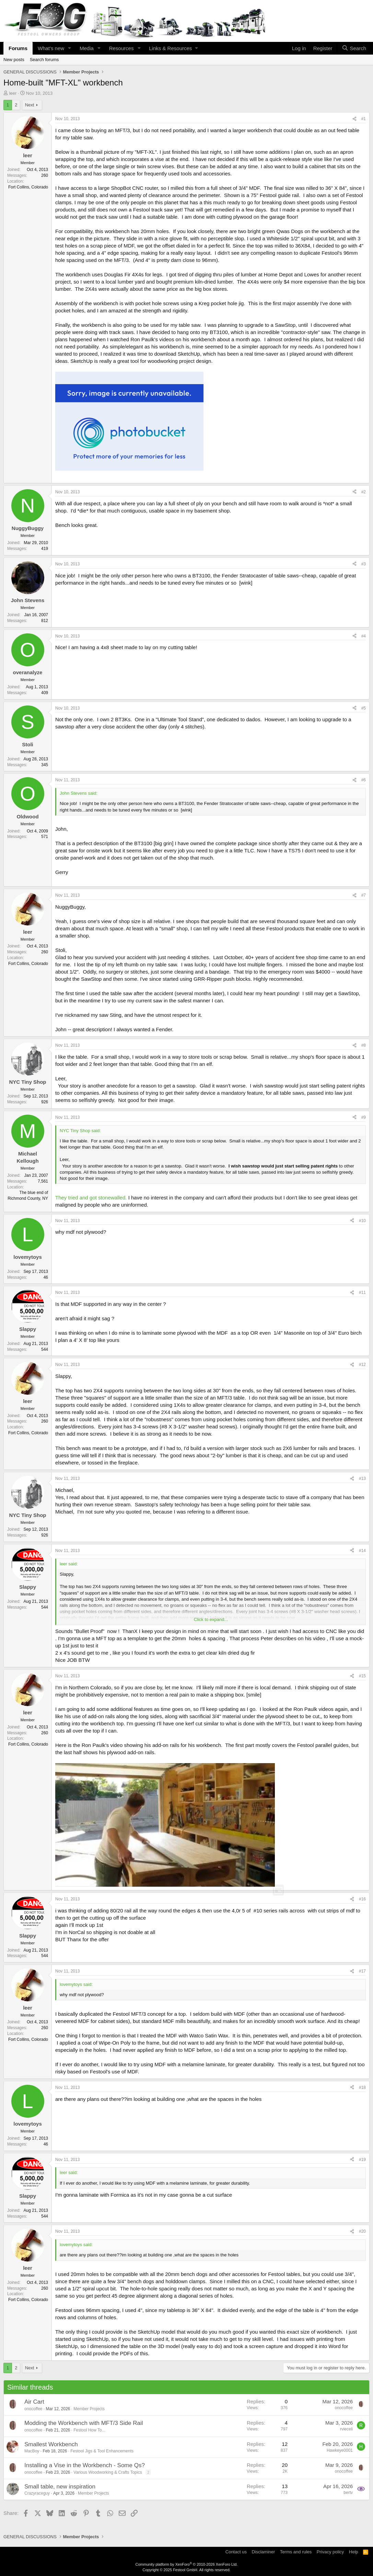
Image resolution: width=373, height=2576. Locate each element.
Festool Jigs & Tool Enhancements (101, 2451)
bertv (348, 2492)
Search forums (44, 59)
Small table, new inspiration (59, 2486)
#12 (362, 1364)
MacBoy (31, 2451)
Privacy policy (330, 2551)
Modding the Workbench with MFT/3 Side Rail (83, 2423)
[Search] (354, 48)
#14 (362, 1550)
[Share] (354, 119)
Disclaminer (263, 2551)
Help (353, 2551)
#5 (363, 708)
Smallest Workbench (51, 2444)
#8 (363, 1045)
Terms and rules (296, 2551)
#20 (362, 2231)
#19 (362, 2159)
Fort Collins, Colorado (28, 187)
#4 (363, 636)
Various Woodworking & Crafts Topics (107, 2472)
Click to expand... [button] (211, 1619)
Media (87, 48)
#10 (362, 1220)
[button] (69, 48)
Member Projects (89, 2408)
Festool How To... (89, 2430)
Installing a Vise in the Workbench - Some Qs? (84, 2465)
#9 (363, 1117)
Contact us (236, 2551)
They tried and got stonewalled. (91, 1197)
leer (13, 93)
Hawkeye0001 (340, 2450)
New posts (13, 59)
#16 (362, 1899)
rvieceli (346, 2429)
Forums (18, 48)
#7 (363, 895)
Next (29, 104)
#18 (362, 2087)
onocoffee (33, 2408)
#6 (363, 780)
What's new (51, 48)
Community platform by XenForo (187, 2564)
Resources (121, 48)
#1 (363, 118)
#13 (362, 1478)
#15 (362, 1676)
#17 (362, 1971)
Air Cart (34, 2402)
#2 (363, 492)
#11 (362, 1292)
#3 (363, 564)
